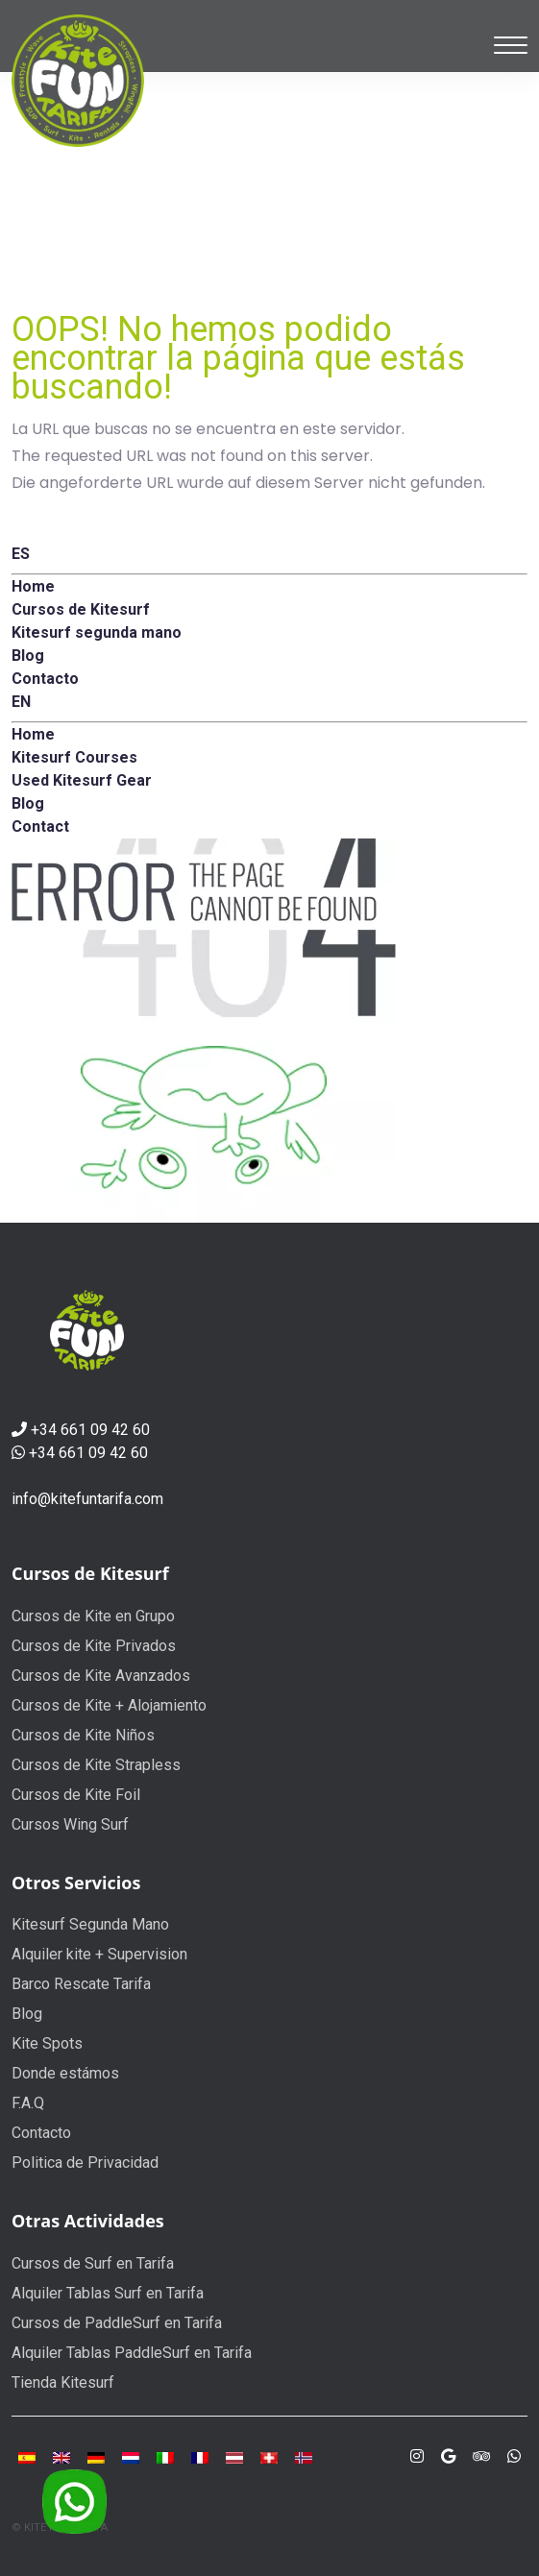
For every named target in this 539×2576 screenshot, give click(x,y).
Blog (27, 2014)
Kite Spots (47, 2043)
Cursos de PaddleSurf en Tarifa (117, 2323)
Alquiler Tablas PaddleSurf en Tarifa (132, 2353)
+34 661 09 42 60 (90, 1430)
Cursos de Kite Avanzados (101, 1675)
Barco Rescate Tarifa (81, 1984)
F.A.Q (28, 2103)
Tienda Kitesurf (63, 2382)
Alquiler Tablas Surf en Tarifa (108, 2293)
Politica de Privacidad (85, 2162)
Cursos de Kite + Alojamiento (109, 1705)
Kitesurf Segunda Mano (90, 1924)
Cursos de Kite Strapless (96, 1765)
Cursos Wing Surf (70, 1824)
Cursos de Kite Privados (94, 1646)
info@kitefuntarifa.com (87, 1499)
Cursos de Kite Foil (76, 1795)
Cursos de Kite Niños (83, 1735)
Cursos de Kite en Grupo (93, 1616)
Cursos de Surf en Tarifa (93, 2263)
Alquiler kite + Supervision (99, 1954)
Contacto (41, 2133)
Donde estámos (65, 2073)
